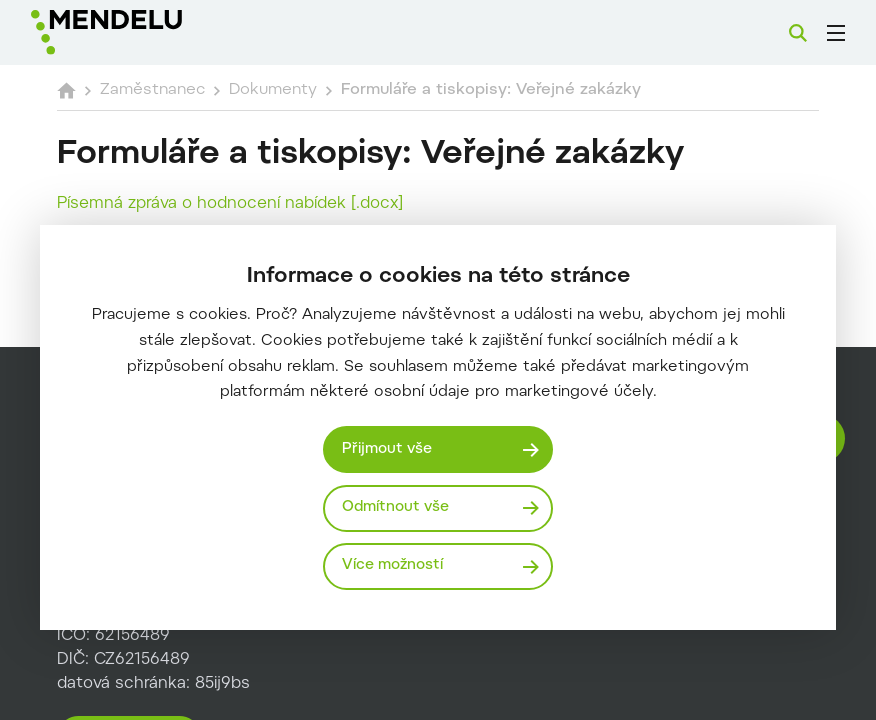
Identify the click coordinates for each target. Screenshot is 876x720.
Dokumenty (273, 90)
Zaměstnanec (152, 90)
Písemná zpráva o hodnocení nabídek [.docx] (230, 204)
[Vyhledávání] (798, 33)
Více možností (392, 565)
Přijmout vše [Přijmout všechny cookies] (387, 449)
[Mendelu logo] (137, 32)
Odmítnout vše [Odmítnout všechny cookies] (395, 507)
